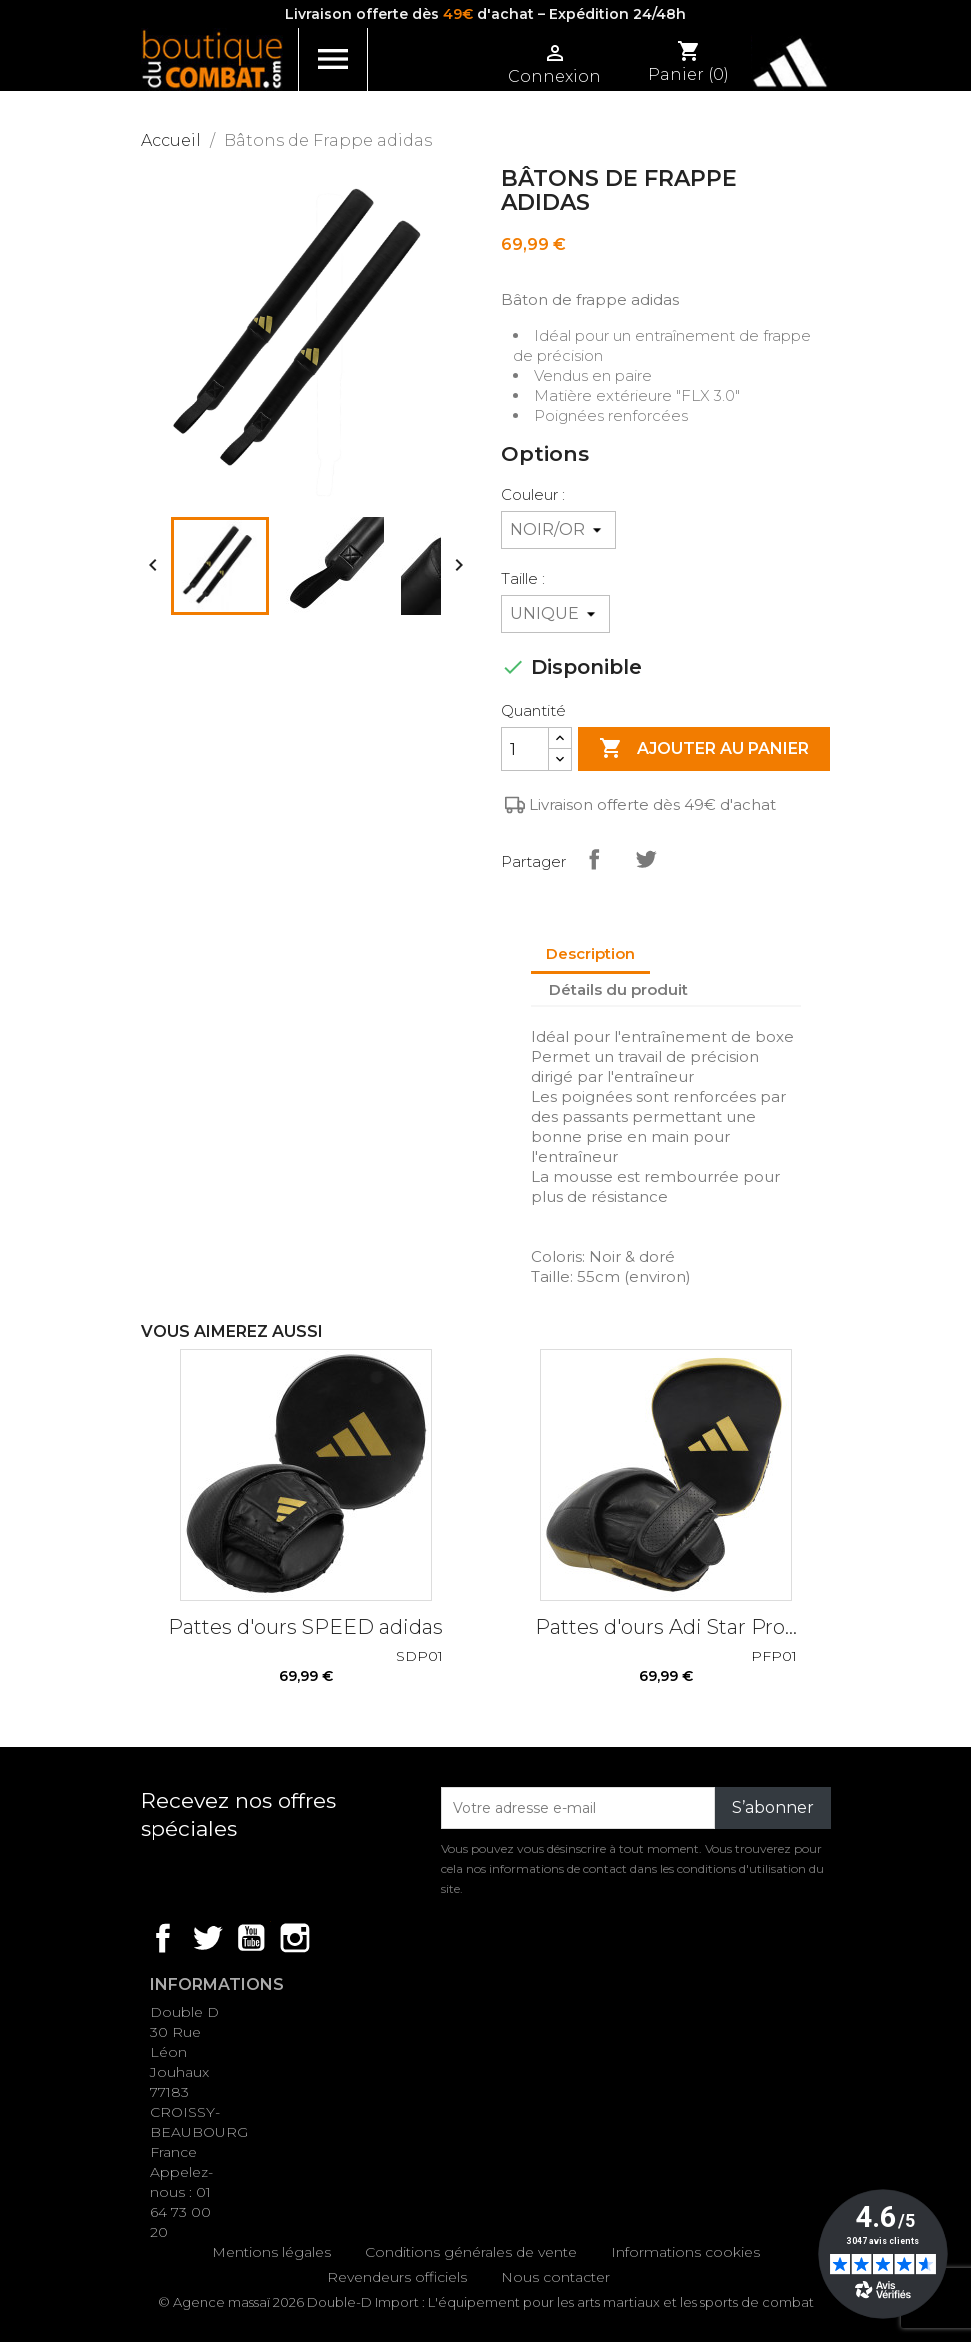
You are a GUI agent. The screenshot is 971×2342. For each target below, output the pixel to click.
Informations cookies (685, 2252)
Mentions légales (271, 2252)
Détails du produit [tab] (618, 989)
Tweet (646, 859)
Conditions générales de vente (471, 2252)
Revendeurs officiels (397, 2277)
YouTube (251, 1938)
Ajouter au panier (704, 749)
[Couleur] (558, 530)
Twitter (207, 1938)
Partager (594, 859)
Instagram (295, 1938)
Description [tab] (590, 953)
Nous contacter (555, 2277)
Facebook (163, 1938)
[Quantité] (525, 749)
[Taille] (555, 614)
